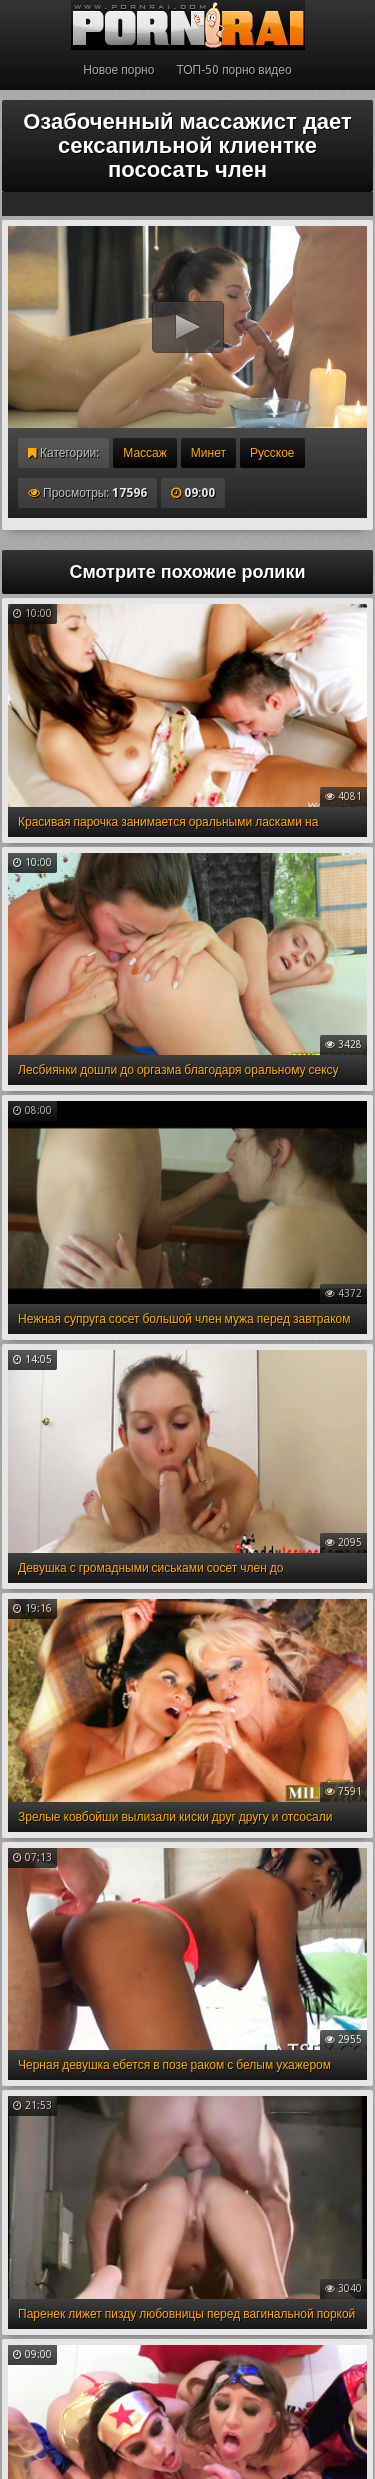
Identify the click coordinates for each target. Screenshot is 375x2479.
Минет (208, 453)
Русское (272, 453)
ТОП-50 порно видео (233, 70)
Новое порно (118, 70)
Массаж (145, 453)
